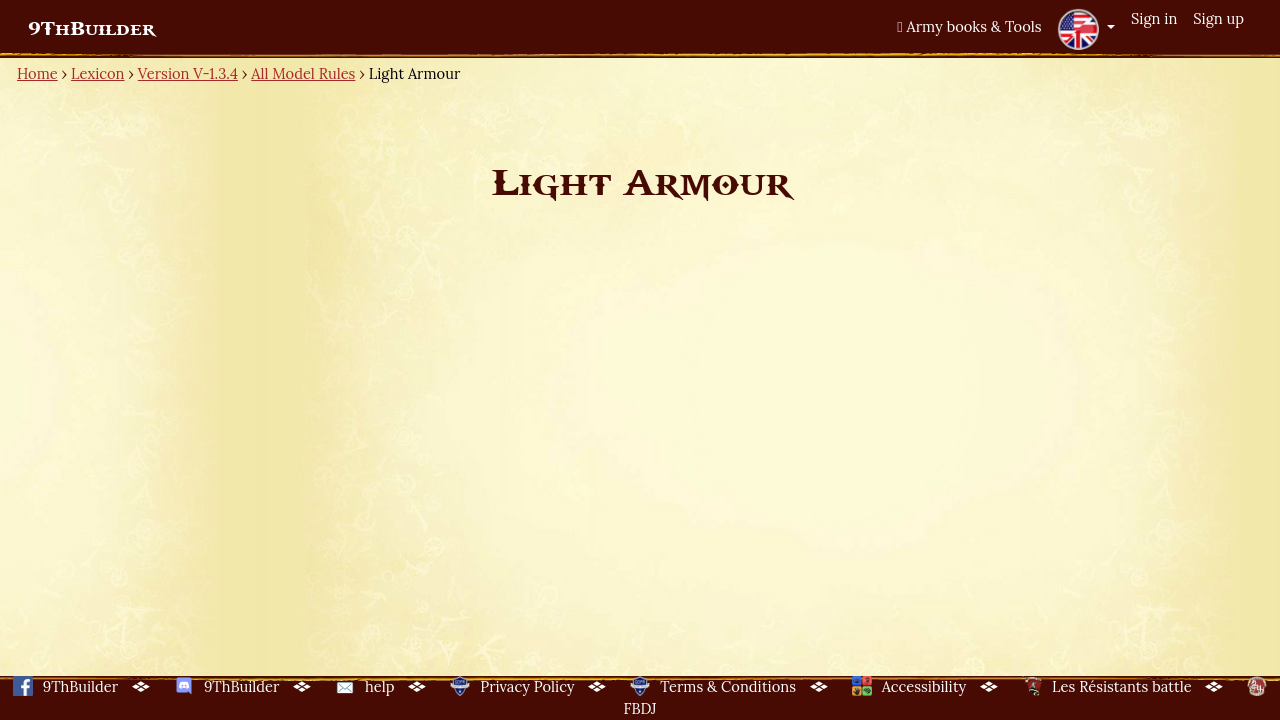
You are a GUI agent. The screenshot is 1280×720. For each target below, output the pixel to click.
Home (37, 73)
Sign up (1218, 18)
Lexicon (97, 73)
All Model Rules (303, 73)
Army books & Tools (969, 26)
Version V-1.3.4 (188, 73)
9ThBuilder (91, 29)
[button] (1086, 29)
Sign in (1154, 18)
